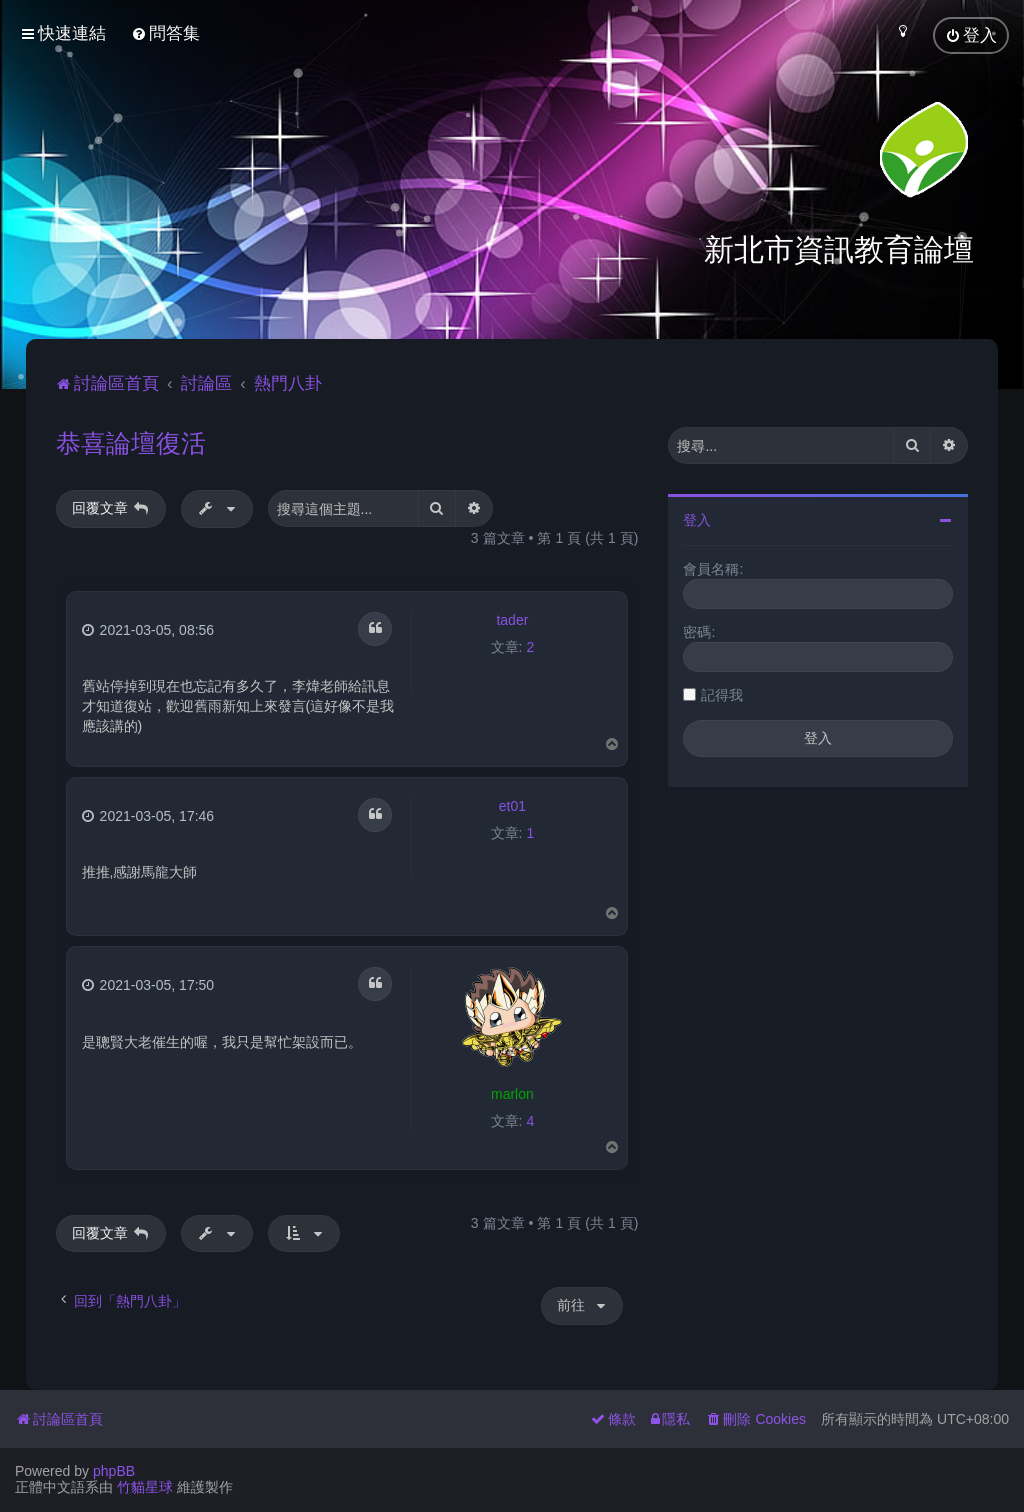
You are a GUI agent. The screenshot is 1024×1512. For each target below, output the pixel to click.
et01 (512, 802)
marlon (512, 1090)
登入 (697, 516)
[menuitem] (165, 33)
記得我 (722, 691)
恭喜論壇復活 (131, 439)
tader (512, 616)
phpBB (114, 1471)
